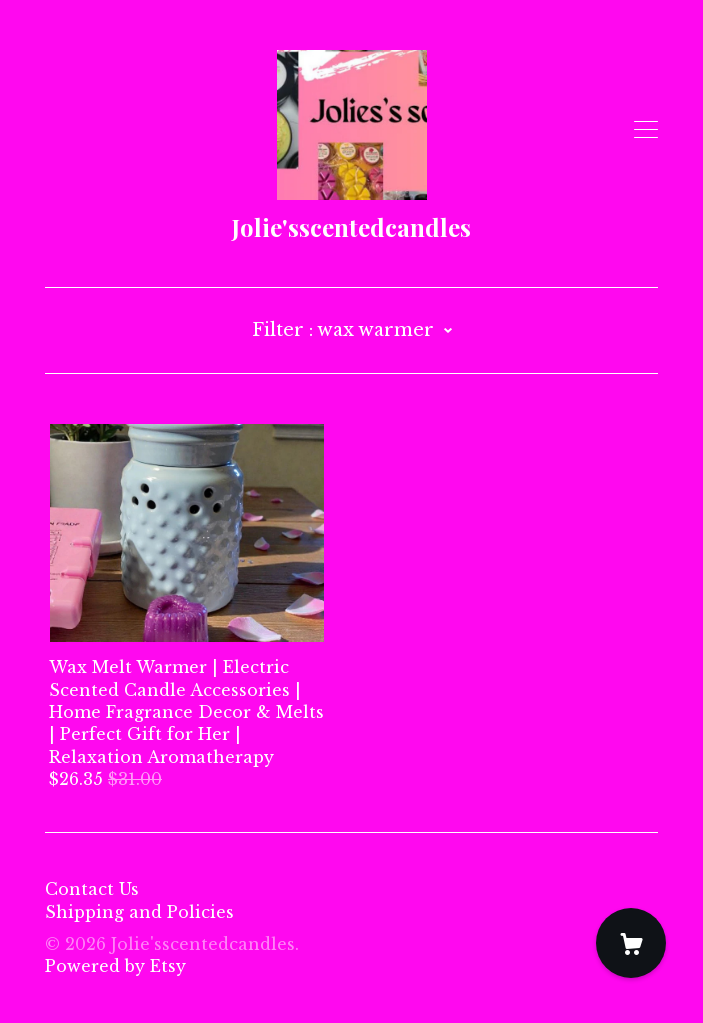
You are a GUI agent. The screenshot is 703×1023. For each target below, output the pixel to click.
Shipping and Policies (139, 912)
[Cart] (631, 943)
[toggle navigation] (646, 130)
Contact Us (92, 889)
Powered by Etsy (115, 966)
